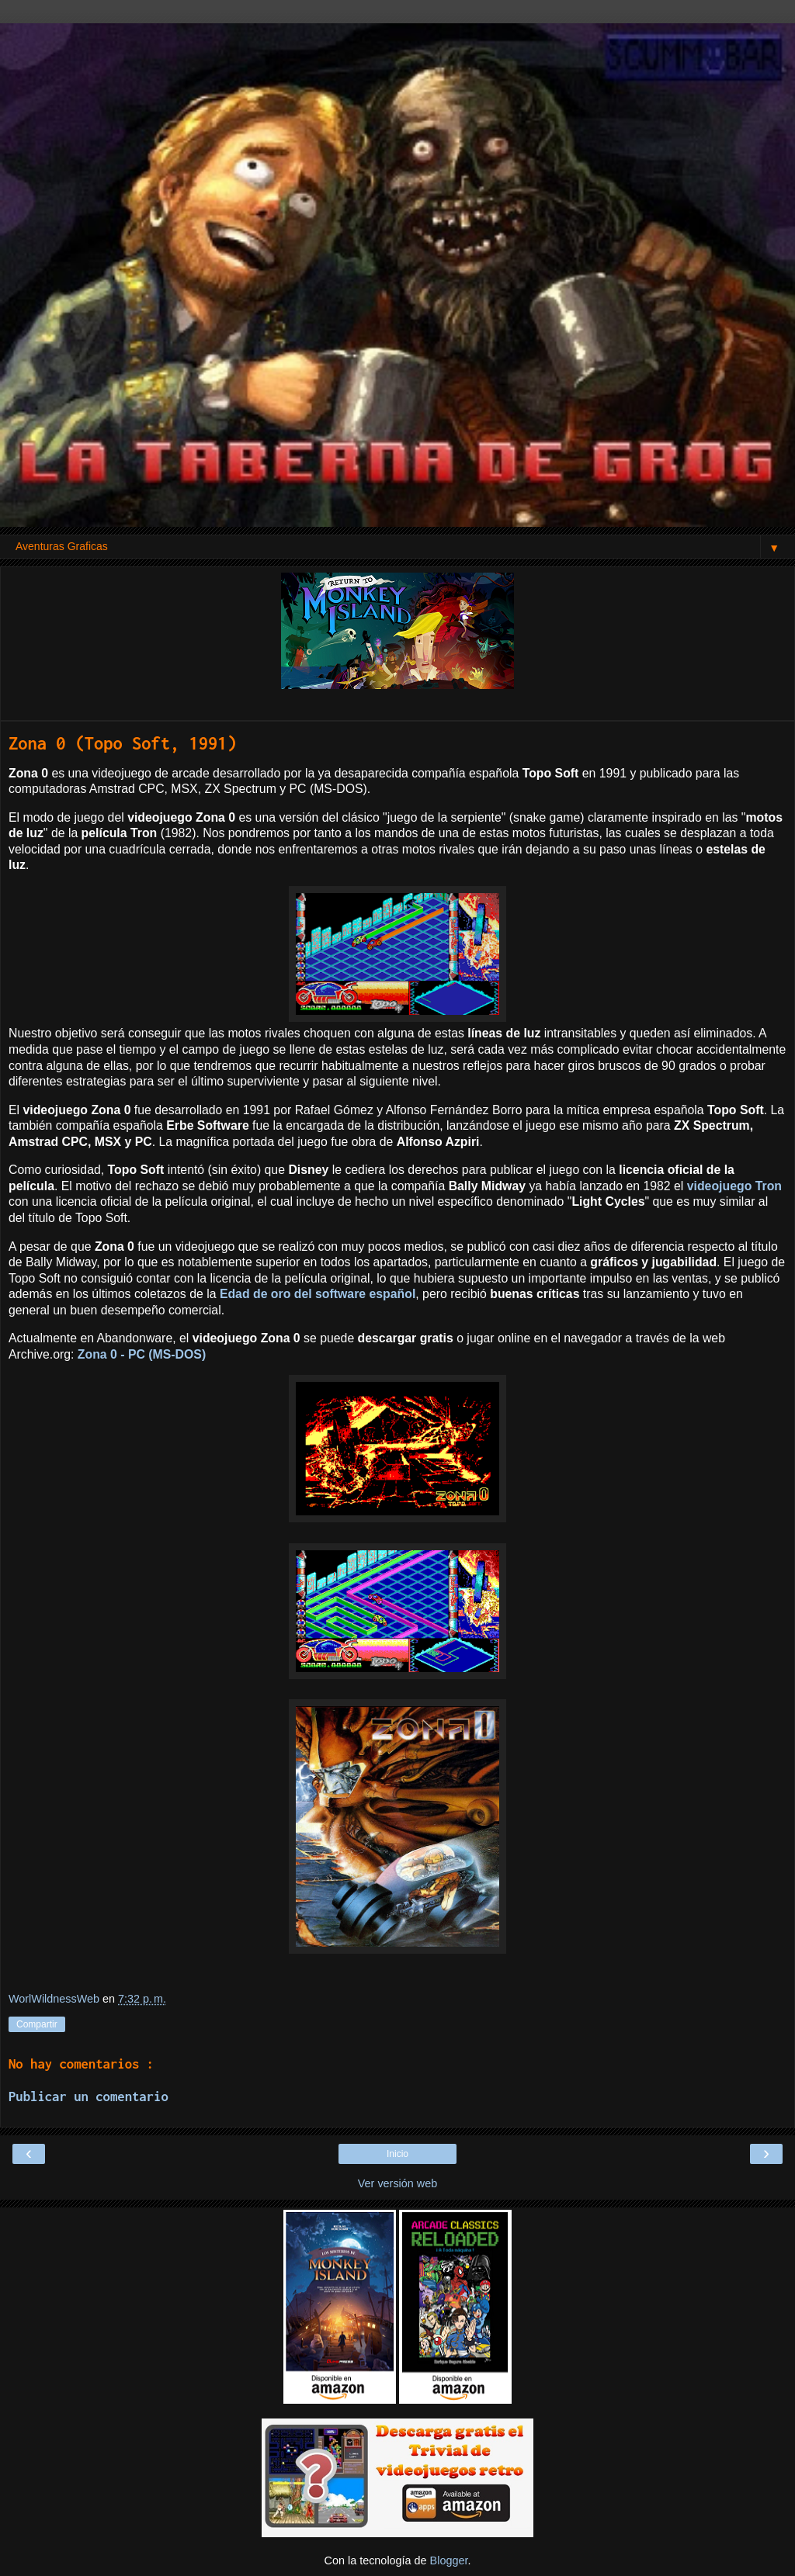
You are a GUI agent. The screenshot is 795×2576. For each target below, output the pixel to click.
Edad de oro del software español (317, 1293)
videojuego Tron (734, 1186)
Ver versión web (397, 2183)
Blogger (449, 2560)
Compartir (36, 2024)
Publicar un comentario (88, 2096)
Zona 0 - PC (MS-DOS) (142, 1354)
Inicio (397, 2153)
